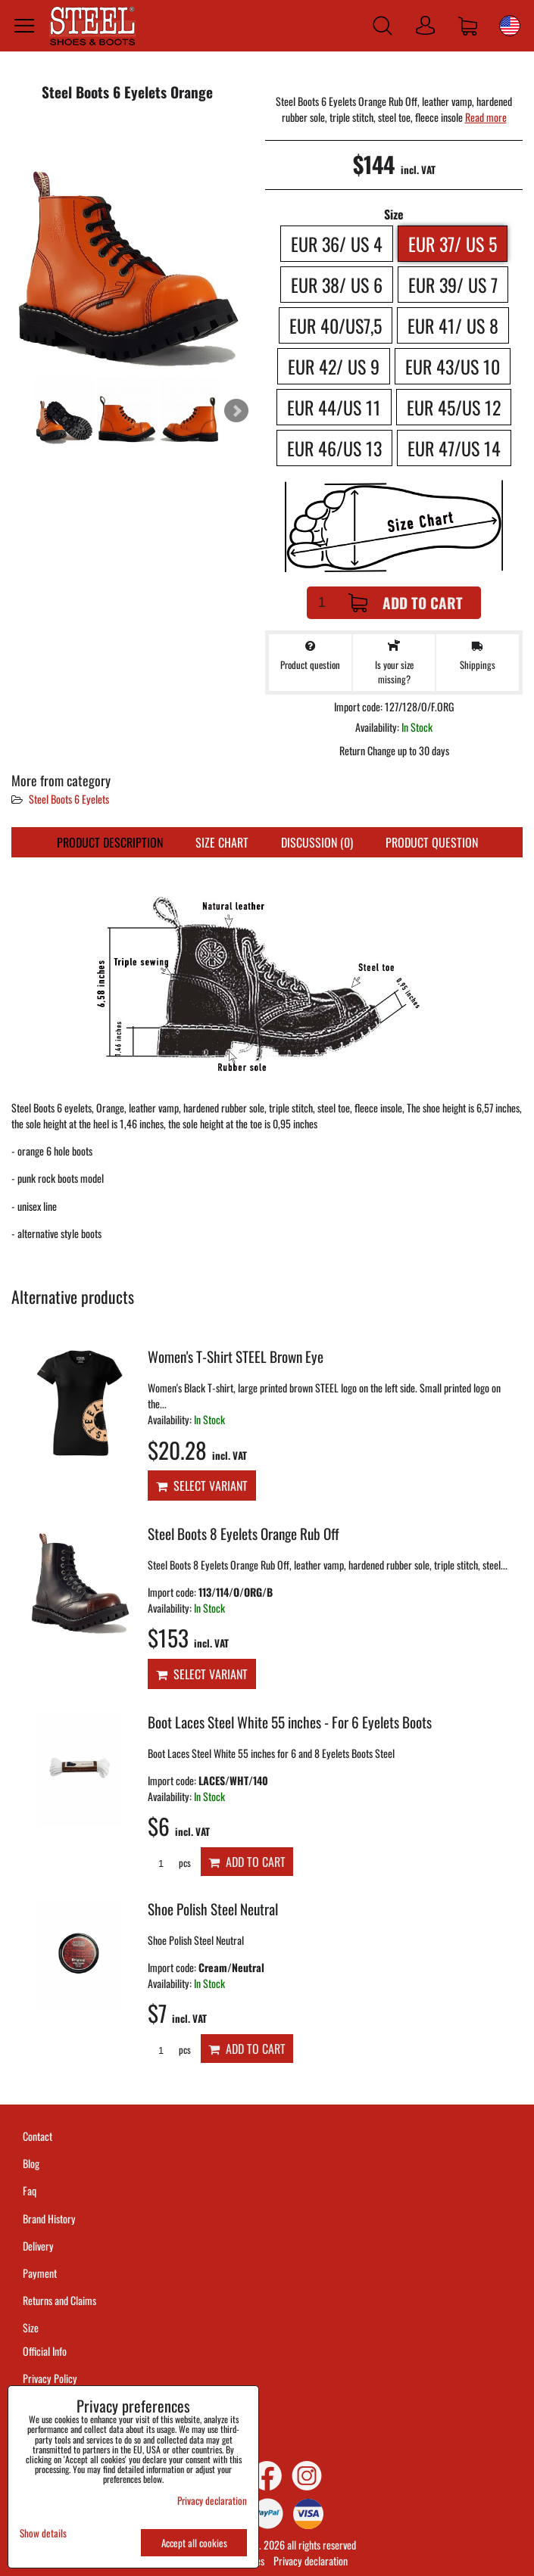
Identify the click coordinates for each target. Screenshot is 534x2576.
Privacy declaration (310, 2560)
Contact (37, 2136)
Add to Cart (405, 603)
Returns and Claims (59, 2300)
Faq (29, 2190)
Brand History (49, 2218)
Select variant (202, 1485)
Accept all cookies (194, 2542)
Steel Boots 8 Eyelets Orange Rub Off (243, 1534)
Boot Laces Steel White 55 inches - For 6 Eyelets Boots (290, 1722)
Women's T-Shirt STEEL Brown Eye (235, 1356)
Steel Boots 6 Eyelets (69, 799)
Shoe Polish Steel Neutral (213, 1909)
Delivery (38, 2246)
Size (32, 2327)
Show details (43, 2533)
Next (236, 411)
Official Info (45, 2351)
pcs (169, 1863)
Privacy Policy (50, 2378)
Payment (40, 2273)
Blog (31, 2163)
